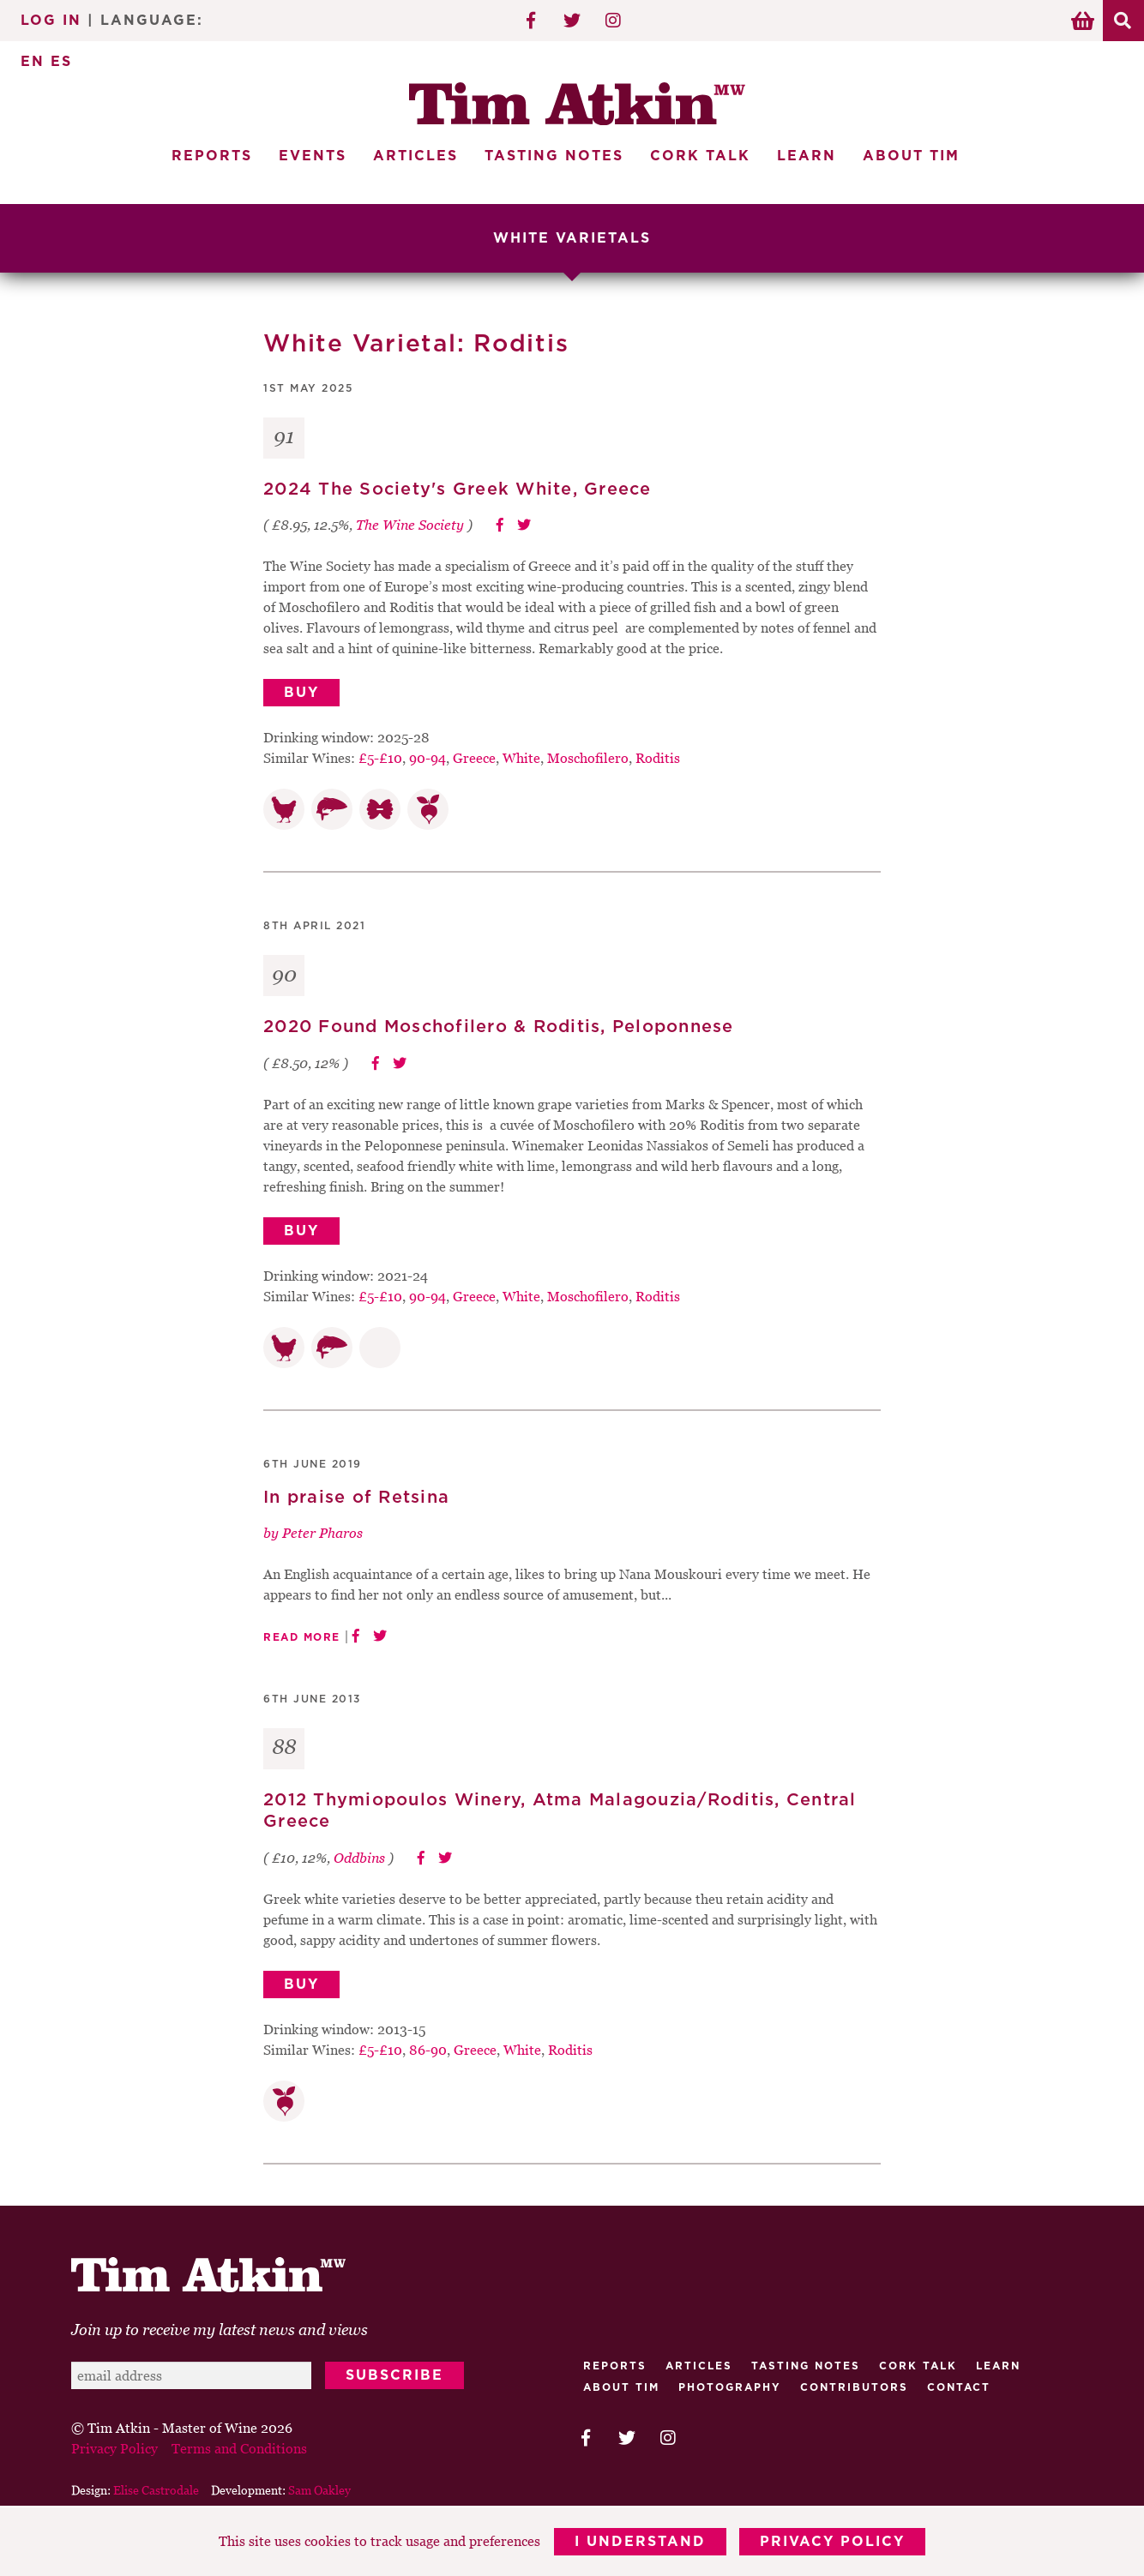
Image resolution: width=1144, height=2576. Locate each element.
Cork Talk (700, 156)
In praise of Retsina (356, 1496)
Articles (415, 156)
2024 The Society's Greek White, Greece (457, 488)
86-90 (428, 2049)
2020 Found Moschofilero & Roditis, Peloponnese (498, 1027)
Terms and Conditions (239, 2447)
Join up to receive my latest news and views (219, 2329)
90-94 (427, 758)
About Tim (911, 156)
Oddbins (359, 1856)
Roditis (657, 758)
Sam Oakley (319, 2489)
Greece (474, 758)
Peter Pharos (322, 1532)
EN (33, 62)
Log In (51, 20)
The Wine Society (410, 524)
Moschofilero (588, 758)
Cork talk (918, 2365)
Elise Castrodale (156, 2489)
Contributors (854, 2386)
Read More (301, 1637)
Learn (806, 156)
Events (312, 156)
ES (61, 62)
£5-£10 (380, 758)
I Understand (640, 2542)
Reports (212, 156)
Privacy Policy (833, 2542)
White (521, 758)
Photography (729, 2386)
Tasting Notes (554, 156)
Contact (958, 2386)
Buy (301, 693)
